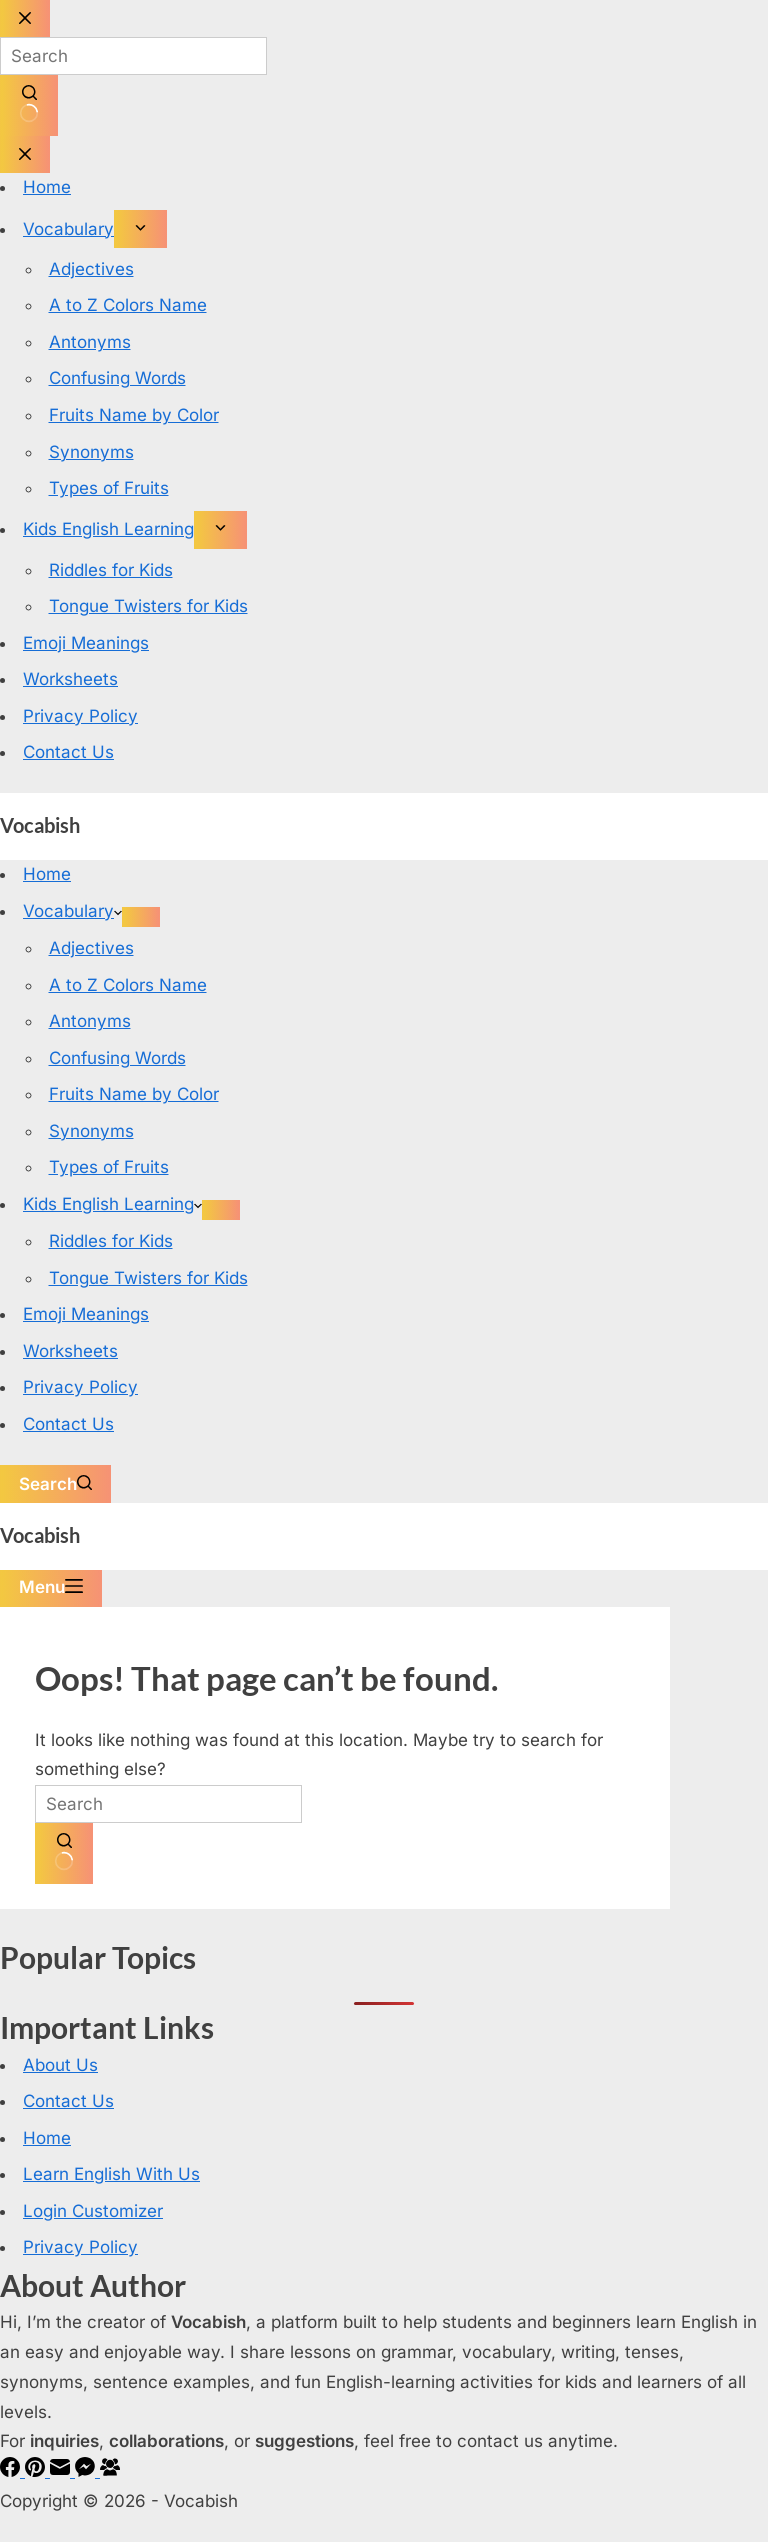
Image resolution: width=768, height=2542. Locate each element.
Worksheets (70, 1351)
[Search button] (64, 1853)
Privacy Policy (80, 1387)
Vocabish (40, 825)
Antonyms (90, 1021)
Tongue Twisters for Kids (148, 1278)
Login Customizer (93, 2211)
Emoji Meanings (86, 1314)
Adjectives (91, 948)
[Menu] (51, 1588)
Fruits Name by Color (134, 1094)
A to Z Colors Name (128, 985)
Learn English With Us (111, 2174)
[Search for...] (168, 1804)
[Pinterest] (37, 2471)
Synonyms (91, 1131)
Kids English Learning (112, 1204)
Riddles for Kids (111, 1241)
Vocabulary (72, 911)
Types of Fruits (109, 1167)
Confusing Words (117, 1058)
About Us (60, 2065)
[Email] (62, 2471)
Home (47, 874)
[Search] (55, 1484)
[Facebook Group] (110, 2471)
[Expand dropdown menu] (141, 917)
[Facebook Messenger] (87, 2471)
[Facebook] (12, 2471)
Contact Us (68, 1424)
